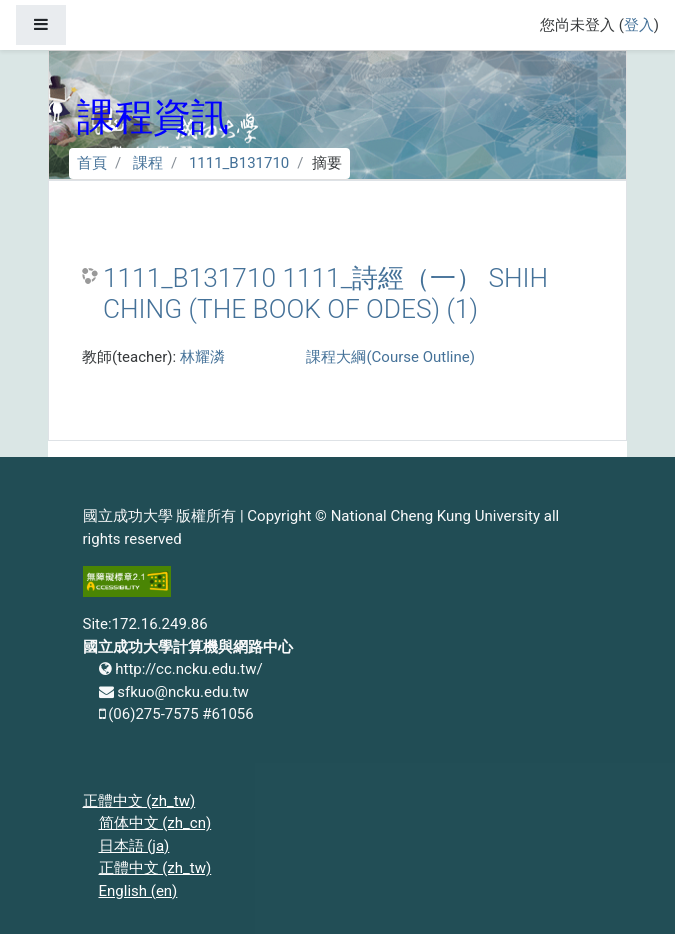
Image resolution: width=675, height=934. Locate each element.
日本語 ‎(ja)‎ (134, 846)
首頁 (92, 163)
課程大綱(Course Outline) (390, 357)
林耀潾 (202, 357)
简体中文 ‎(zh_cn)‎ (155, 823)
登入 (639, 25)
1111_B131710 (239, 163)
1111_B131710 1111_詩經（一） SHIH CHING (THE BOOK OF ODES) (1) (325, 294)
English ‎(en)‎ (138, 891)
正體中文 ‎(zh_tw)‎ (139, 801)
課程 (148, 163)
